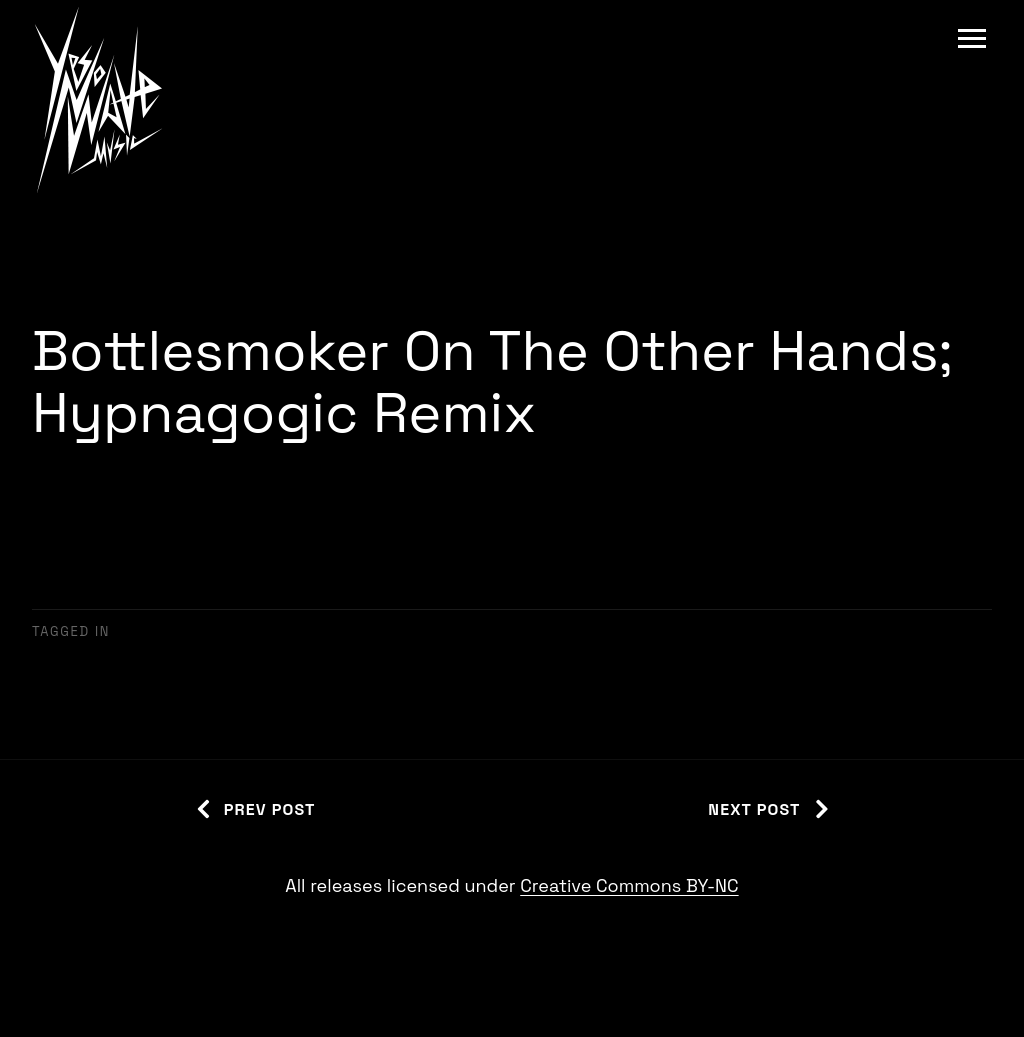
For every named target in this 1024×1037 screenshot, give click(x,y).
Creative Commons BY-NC (629, 885)
